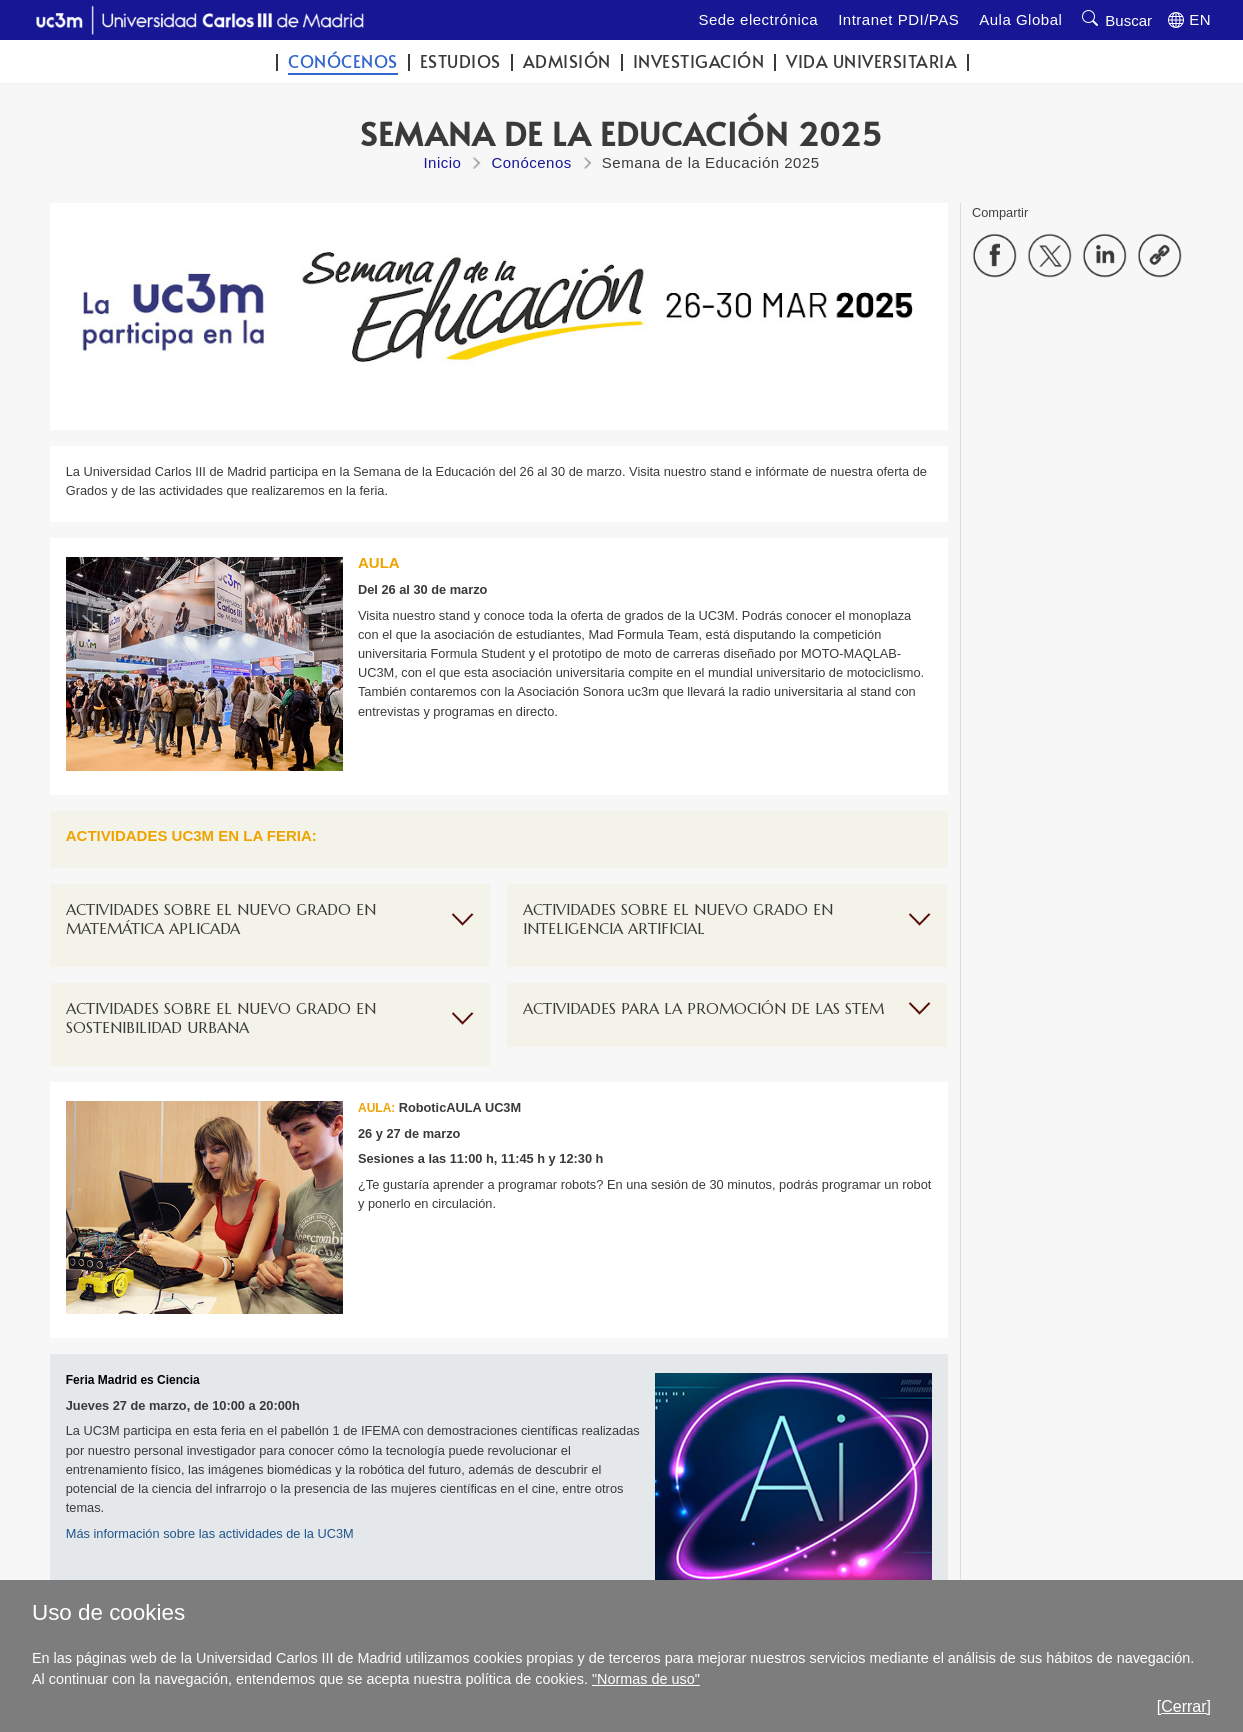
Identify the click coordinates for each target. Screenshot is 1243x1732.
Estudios (460, 61)
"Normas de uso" (646, 1679)
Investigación (699, 61)
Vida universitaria (871, 61)
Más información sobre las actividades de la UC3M (210, 1533)
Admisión (567, 61)
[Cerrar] (1184, 1706)
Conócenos (343, 61)
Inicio (442, 162)
